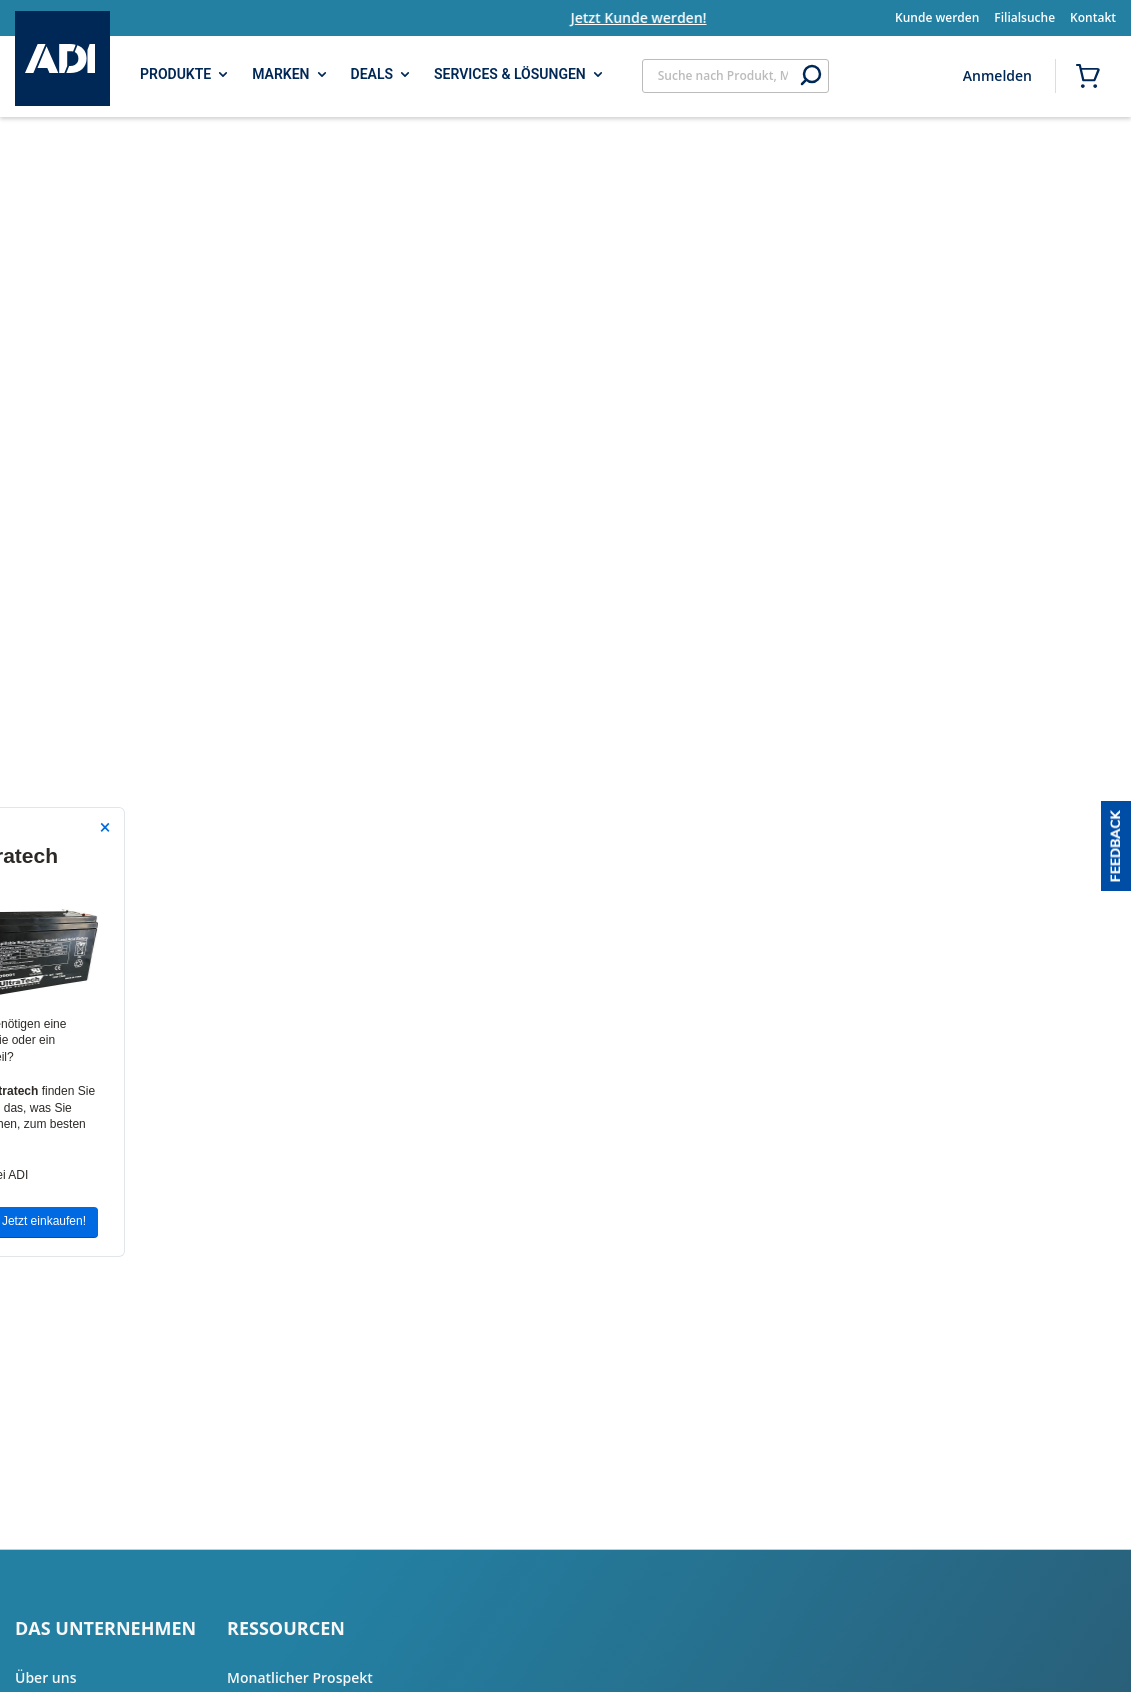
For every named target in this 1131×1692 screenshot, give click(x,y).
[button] (1116, 846)
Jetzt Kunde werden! (659, 17)
